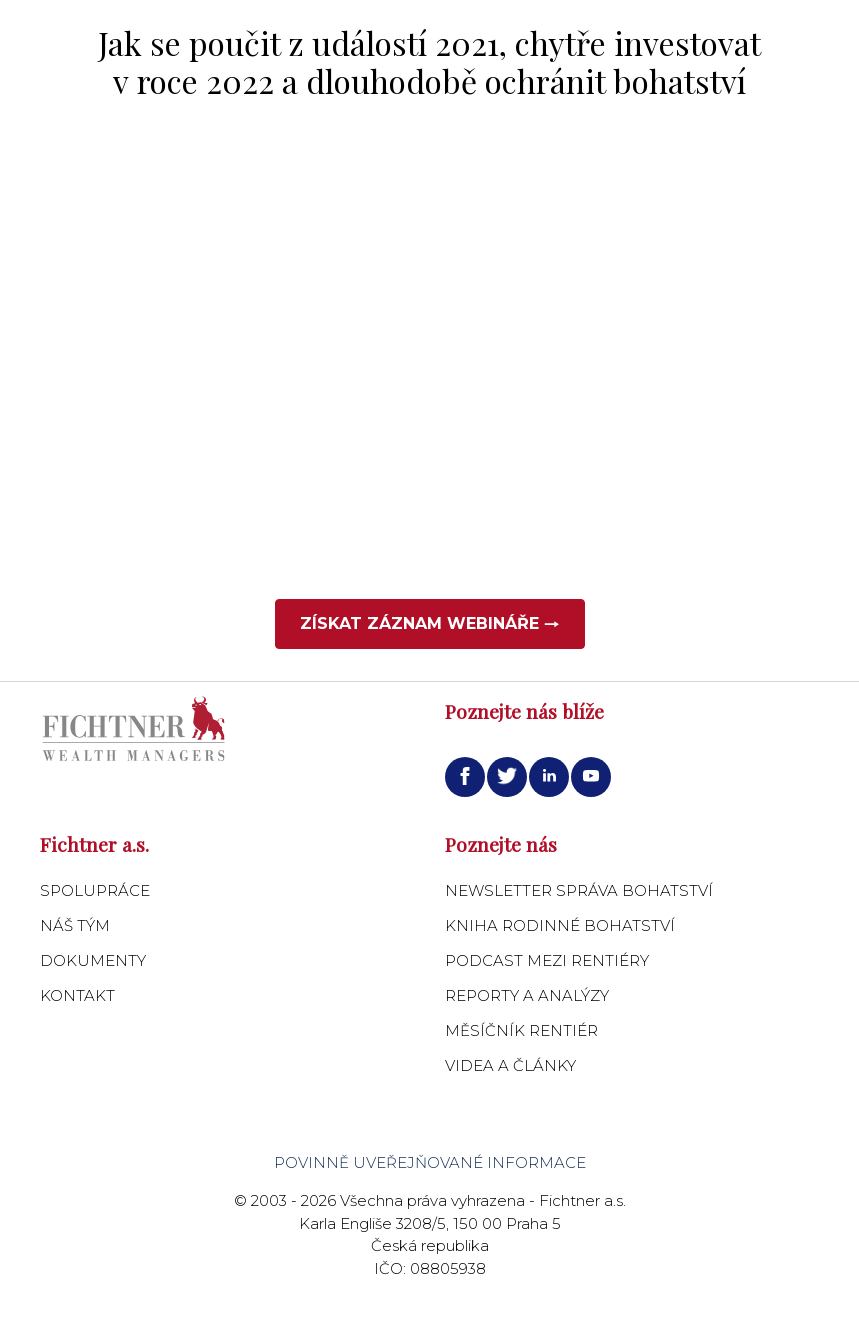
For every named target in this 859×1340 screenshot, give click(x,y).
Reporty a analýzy (527, 995)
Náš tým (75, 925)
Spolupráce (95, 890)
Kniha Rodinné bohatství (560, 925)
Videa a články (510, 1065)
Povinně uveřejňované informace (430, 1162)
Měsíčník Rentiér (521, 1030)
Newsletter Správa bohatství (579, 890)
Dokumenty (93, 960)
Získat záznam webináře (430, 623)
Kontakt (77, 995)
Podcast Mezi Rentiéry (547, 960)
